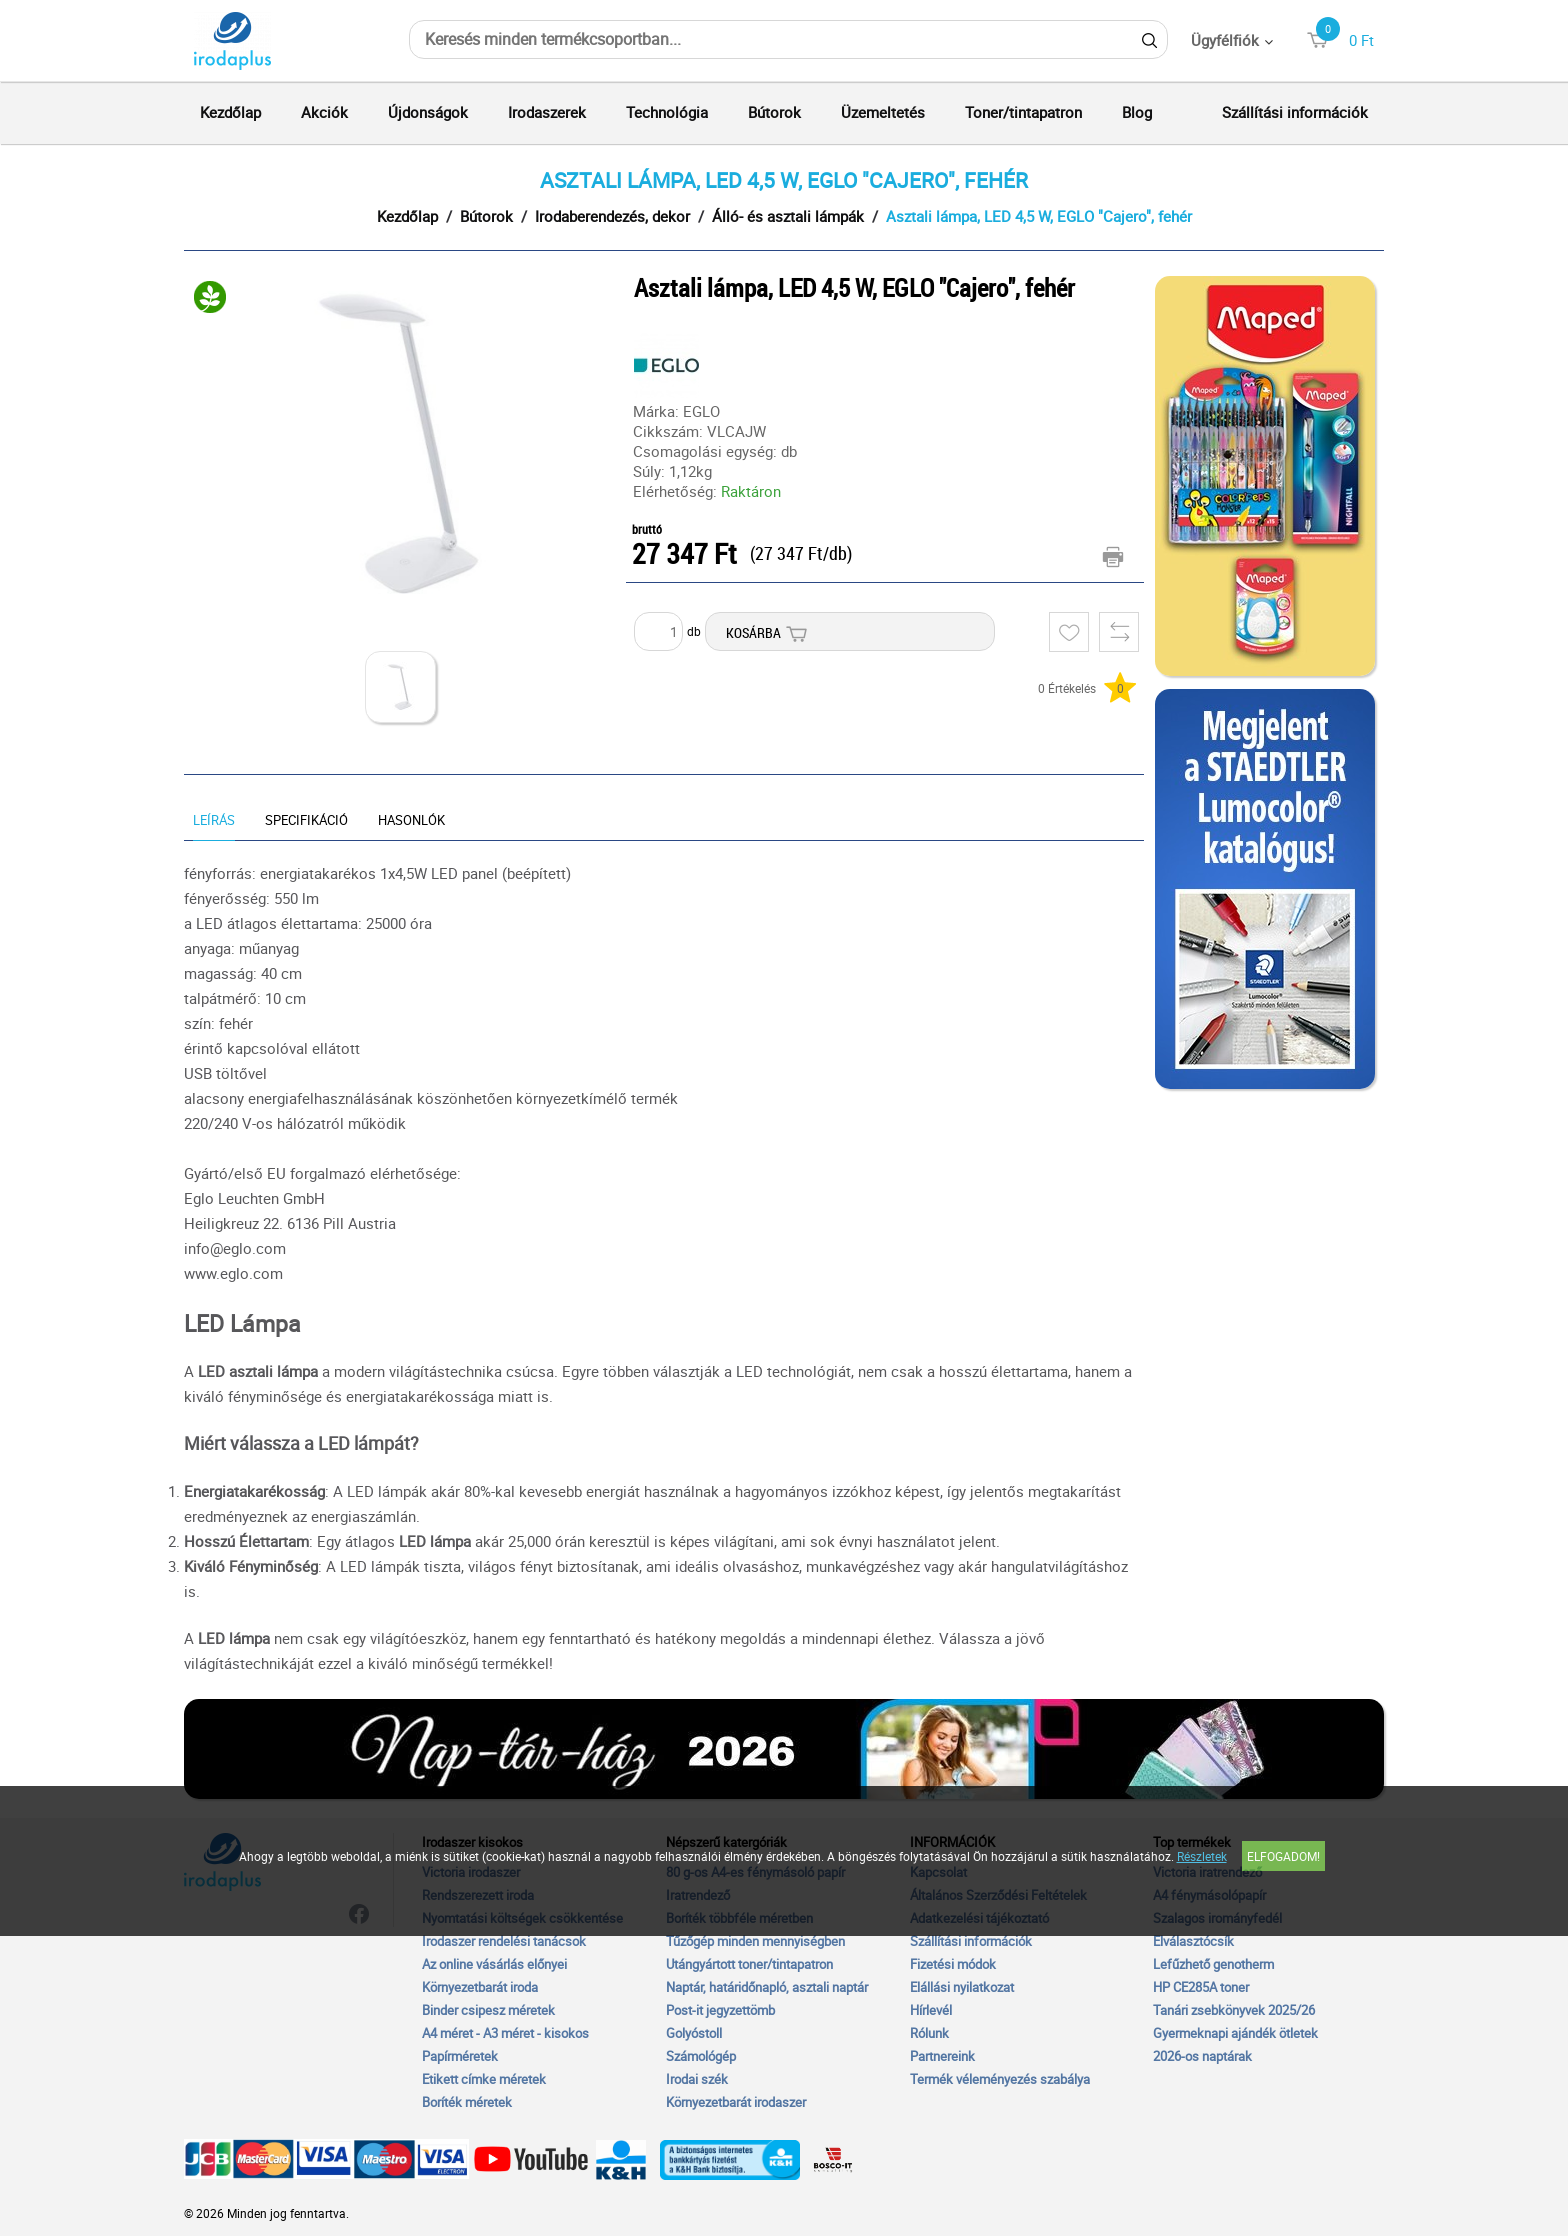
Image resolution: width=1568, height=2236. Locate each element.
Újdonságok (428, 112)
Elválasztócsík (1193, 1941)
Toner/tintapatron (1023, 112)
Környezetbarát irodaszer (736, 2102)
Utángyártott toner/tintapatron (749, 1964)
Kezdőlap (230, 112)
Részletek (1202, 1856)
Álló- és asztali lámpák (788, 216)
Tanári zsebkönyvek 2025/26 (1234, 2010)
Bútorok (774, 112)
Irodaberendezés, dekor (612, 216)
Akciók (324, 112)
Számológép (701, 2056)
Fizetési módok (953, 1964)
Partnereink (942, 2056)
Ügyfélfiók (1225, 40)
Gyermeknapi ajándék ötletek (1235, 2033)
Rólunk (929, 2033)
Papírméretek (460, 2056)
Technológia (667, 112)
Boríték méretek (467, 2102)
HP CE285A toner (1201, 1987)
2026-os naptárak (1202, 2056)
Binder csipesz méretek (488, 2010)
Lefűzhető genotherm (1213, 1964)
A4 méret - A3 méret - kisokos (505, 2033)
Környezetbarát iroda (480, 1987)
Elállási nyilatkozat (962, 1987)
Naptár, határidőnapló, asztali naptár (767, 1987)
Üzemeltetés (883, 112)
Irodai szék (697, 2079)
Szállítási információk (1295, 112)
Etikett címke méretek (484, 2079)
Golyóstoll (694, 2033)
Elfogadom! (1283, 1856)
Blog (1137, 112)
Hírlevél (931, 2010)
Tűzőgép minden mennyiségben (755, 1941)
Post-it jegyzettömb (720, 2010)
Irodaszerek (547, 112)
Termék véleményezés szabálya (1000, 2079)
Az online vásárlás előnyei (494, 1964)
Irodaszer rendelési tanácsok (504, 1941)
